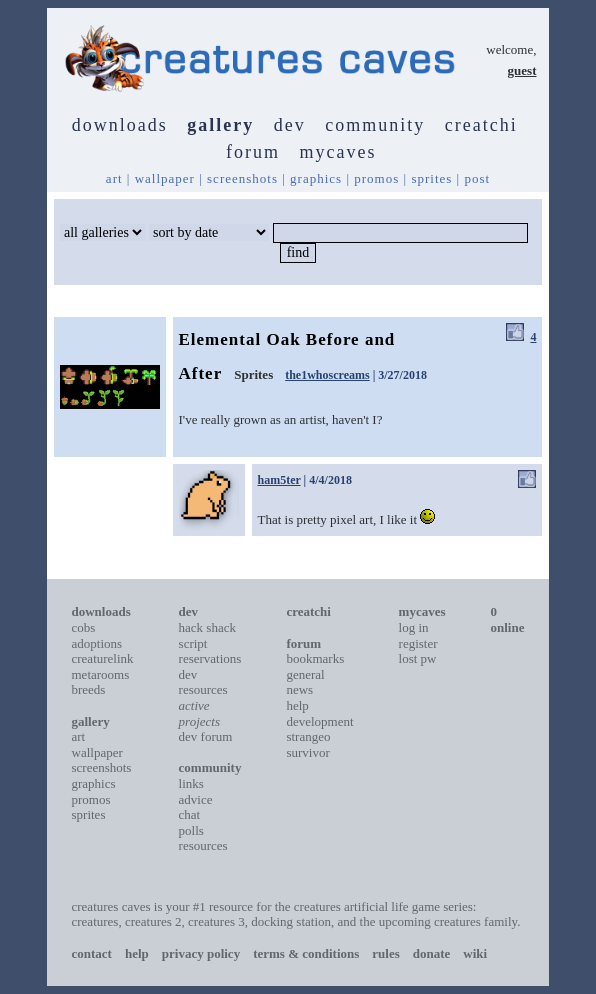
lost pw (418, 658)
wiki (475, 953)
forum (253, 152)
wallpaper (165, 178)
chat (190, 814)
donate (432, 953)
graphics (316, 178)
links (191, 783)
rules (385, 953)
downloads (120, 125)
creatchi (481, 125)
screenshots (242, 178)
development (319, 721)
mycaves (338, 152)
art (114, 178)
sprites (431, 178)
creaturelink (103, 658)
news (299, 689)
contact (92, 953)
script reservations (210, 651)
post (477, 178)
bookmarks (315, 658)
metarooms (101, 674)
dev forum (206, 736)
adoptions (97, 643)
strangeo (308, 736)
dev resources (203, 682)
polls (191, 830)
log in (414, 627)
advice (196, 799)
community (375, 125)
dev (290, 125)
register (418, 643)
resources (203, 845)
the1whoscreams (327, 375)
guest (522, 70)
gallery (220, 125)
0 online (508, 619)
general (305, 674)
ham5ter (279, 480)
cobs (84, 627)
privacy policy (201, 953)
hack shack (207, 627)
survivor (307, 752)
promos (376, 178)
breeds (89, 689)
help (297, 705)
